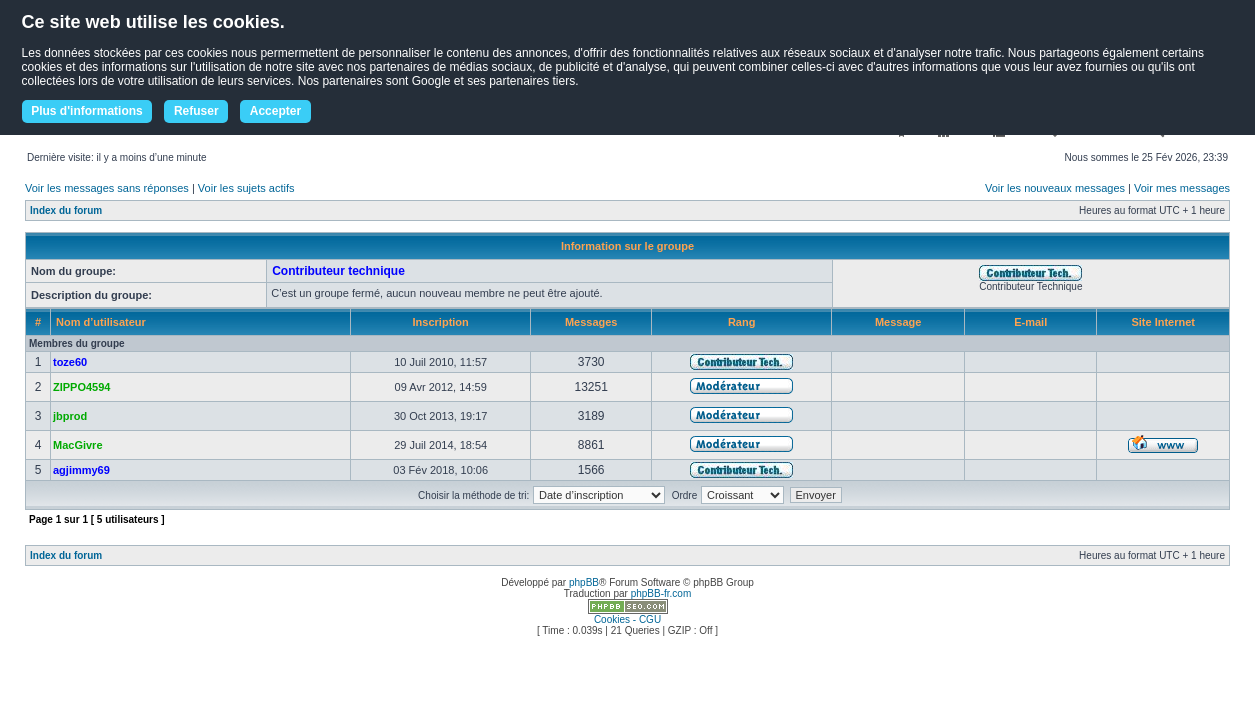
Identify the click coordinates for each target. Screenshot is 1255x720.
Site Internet (1163, 322)
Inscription (441, 322)
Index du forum (66, 210)
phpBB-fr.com (661, 593)
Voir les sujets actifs (246, 188)
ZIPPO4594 (81, 387)
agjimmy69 (81, 470)
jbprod (70, 416)
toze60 (70, 362)
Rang (742, 322)
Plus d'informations (87, 111)
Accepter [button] (275, 111)
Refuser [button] (196, 111)
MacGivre (78, 445)
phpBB (584, 582)
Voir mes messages (1182, 188)
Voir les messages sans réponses (107, 188)
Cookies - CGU (627, 619)
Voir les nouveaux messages (1055, 188)
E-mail (1030, 322)
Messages (591, 322)
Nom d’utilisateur (101, 322)
